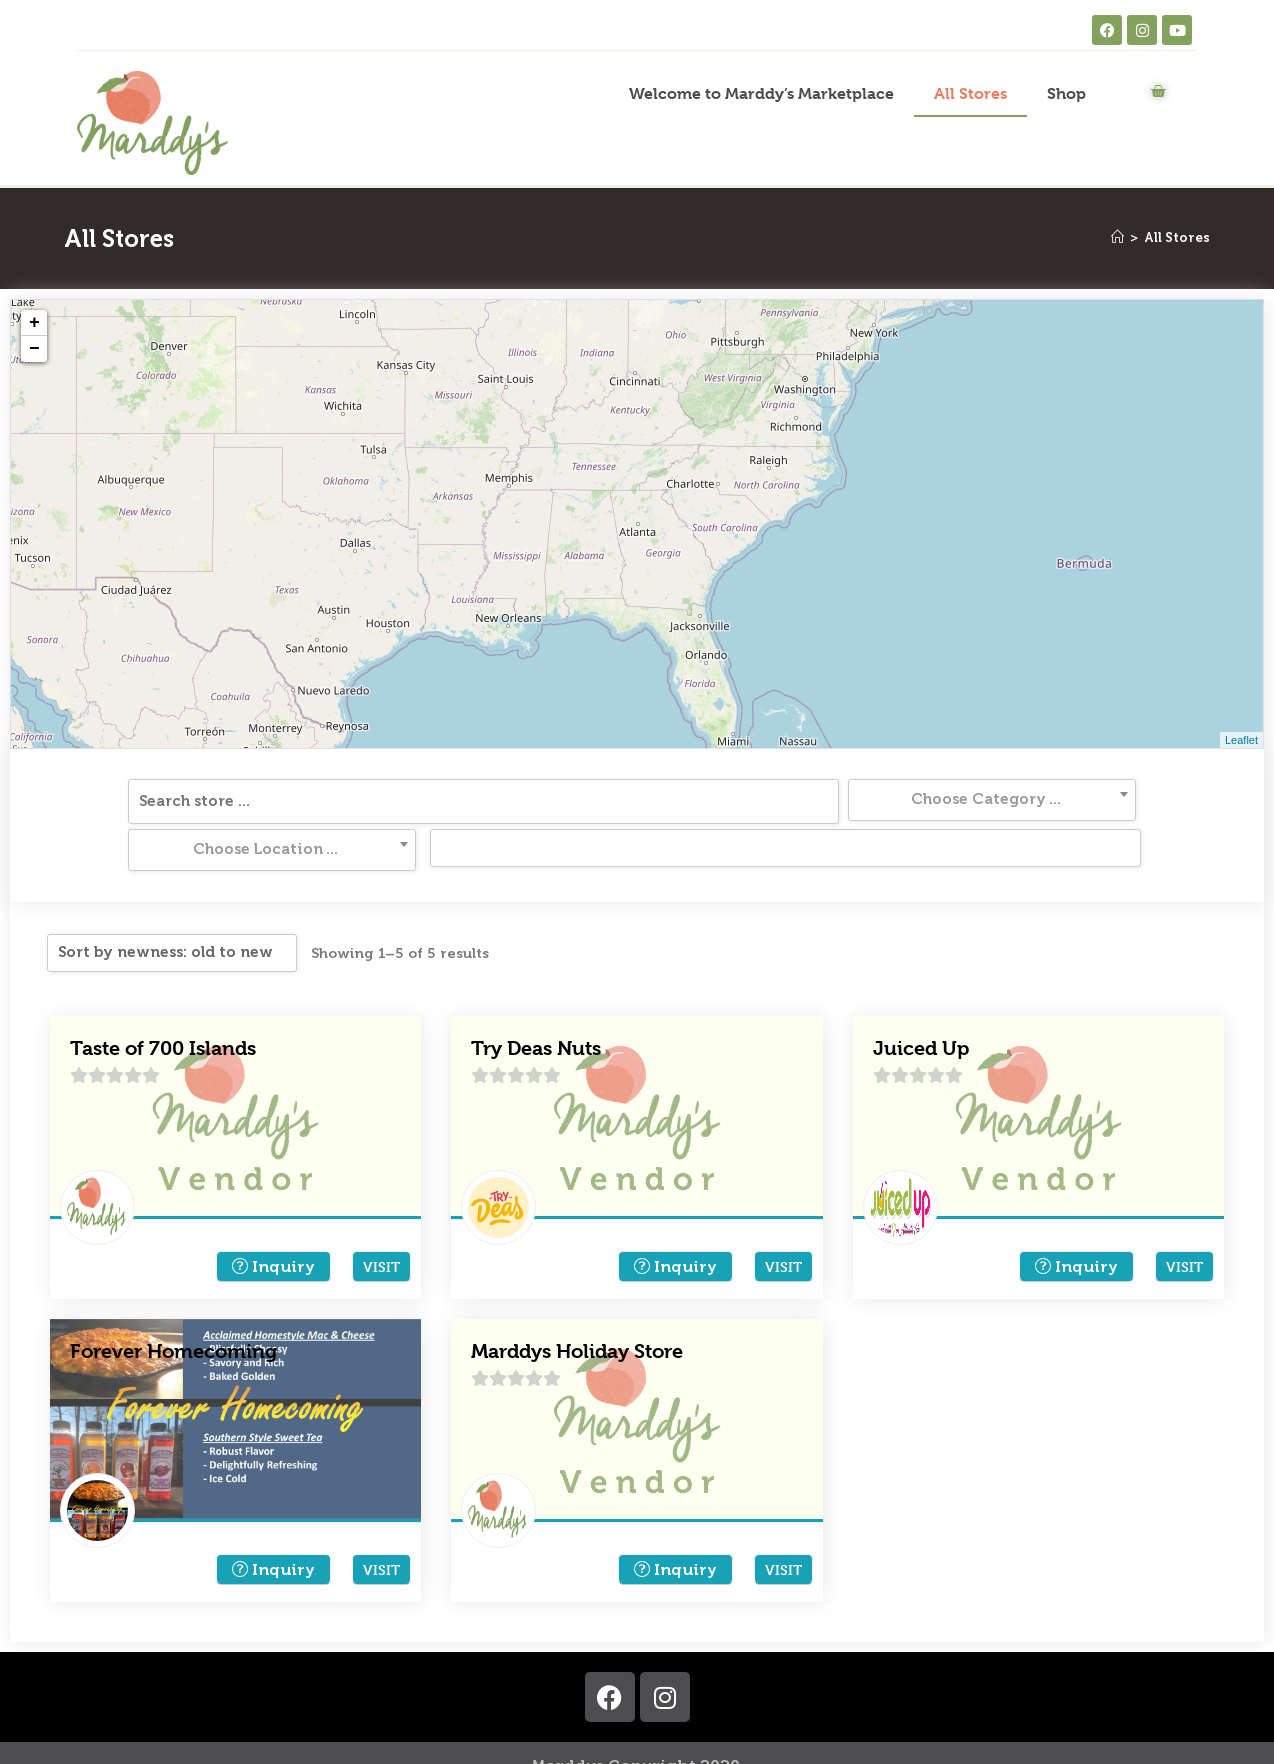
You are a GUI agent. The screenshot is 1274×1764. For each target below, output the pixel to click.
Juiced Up (921, 1001)
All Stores (970, 93)
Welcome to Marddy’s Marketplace (761, 93)
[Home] (1117, 237)
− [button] (34, 349)
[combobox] (481, 800)
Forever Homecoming (173, 1304)
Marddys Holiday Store (577, 1304)
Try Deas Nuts (536, 1001)
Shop (1066, 93)
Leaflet (1241, 740)
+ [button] (34, 323)
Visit (381, 1219)
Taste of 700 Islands (163, 1001)
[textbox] (481, 799)
